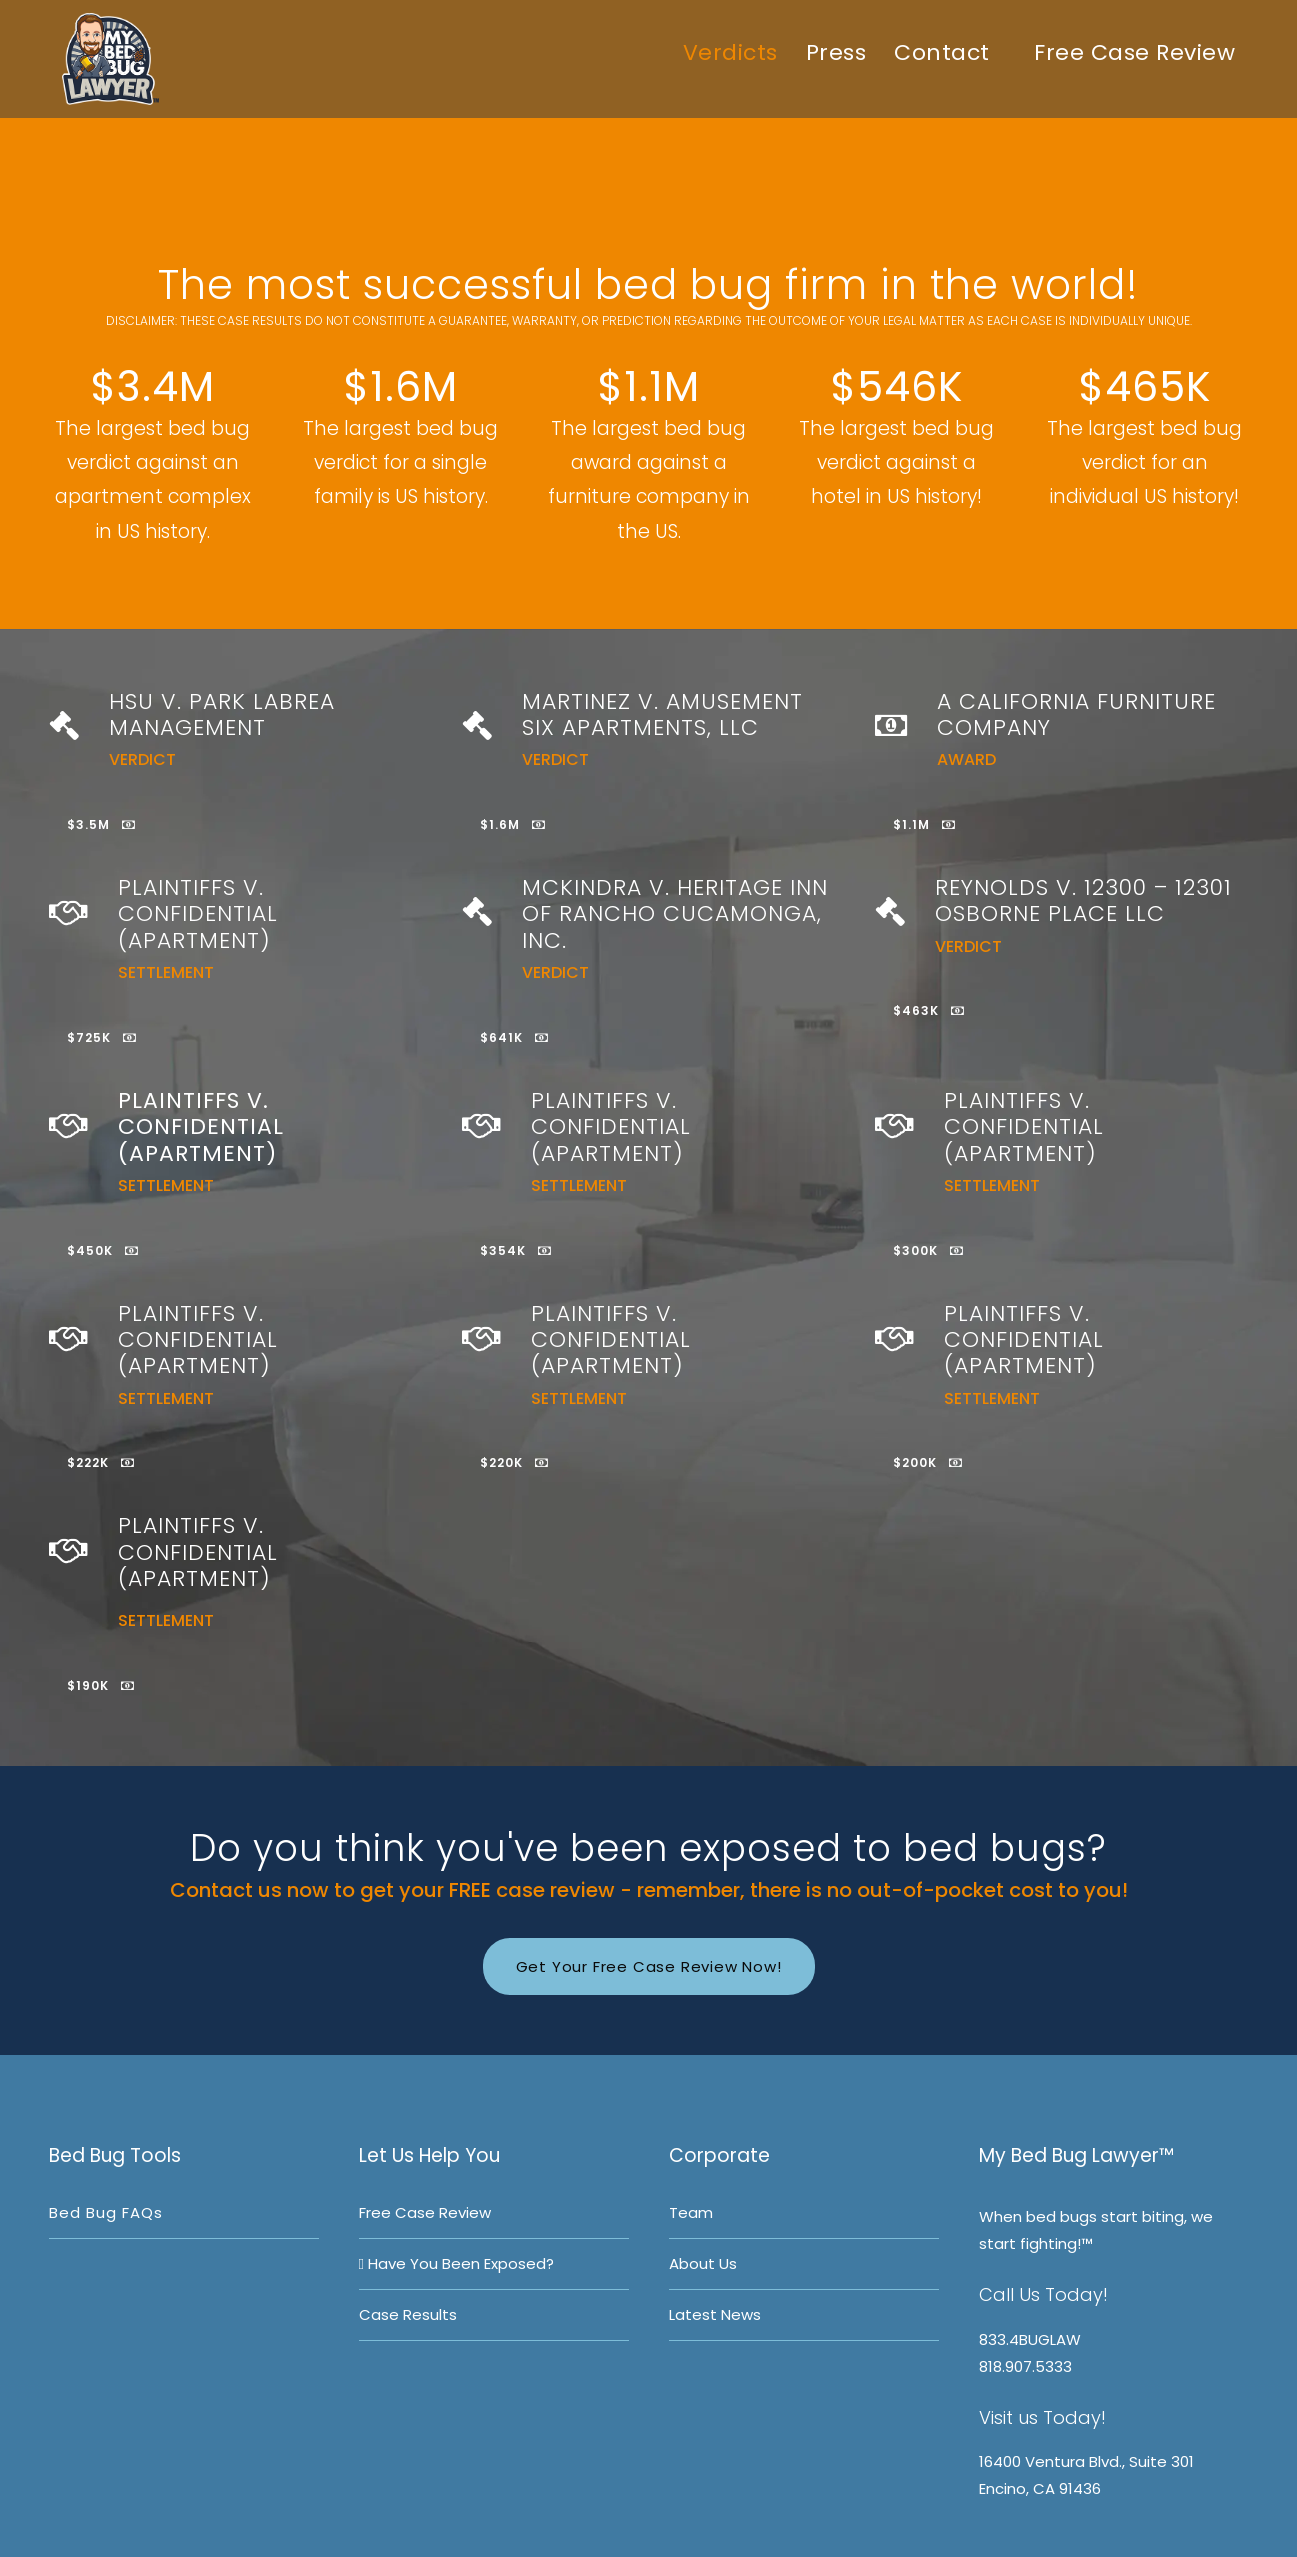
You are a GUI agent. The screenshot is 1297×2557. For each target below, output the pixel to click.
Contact (942, 52)
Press (836, 52)
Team (691, 2212)
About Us (703, 2263)
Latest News (715, 2314)
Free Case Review (1132, 52)
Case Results (408, 2314)
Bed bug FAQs (106, 2212)
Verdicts (730, 52)
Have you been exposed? (456, 2263)
